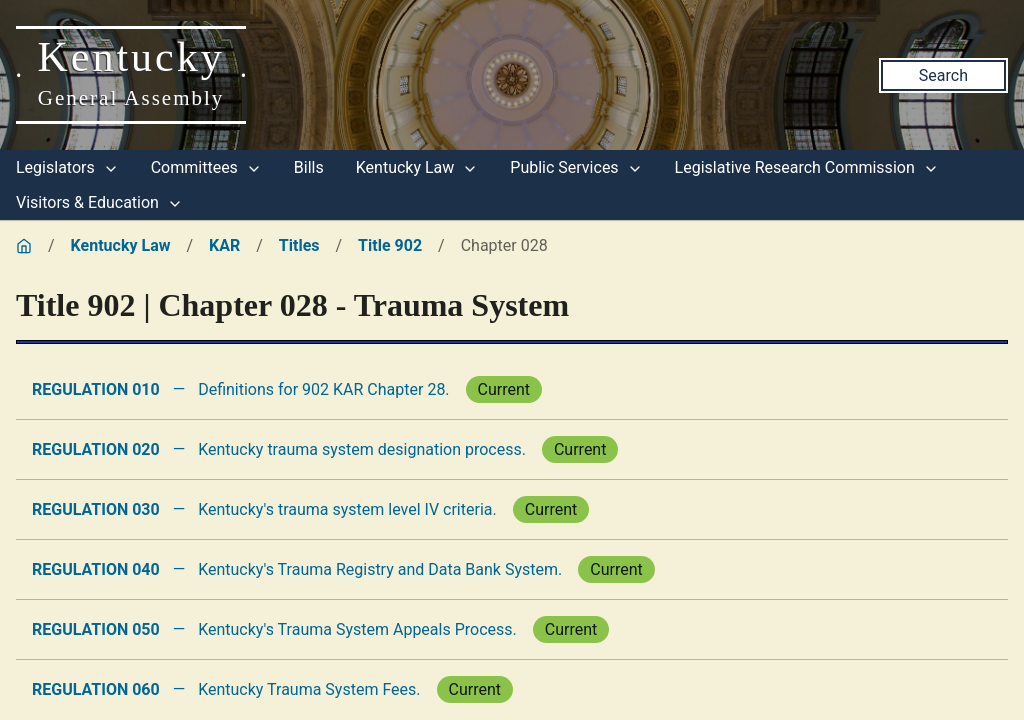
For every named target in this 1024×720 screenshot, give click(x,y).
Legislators (67, 167)
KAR (224, 245)
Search (943, 75)
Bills (309, 167)
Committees (206, 167)
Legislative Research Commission (807, 167)
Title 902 (390, 245)
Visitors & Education (99, 202)
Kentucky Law (417, 167)
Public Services (576, 167)
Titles (299, 245)
